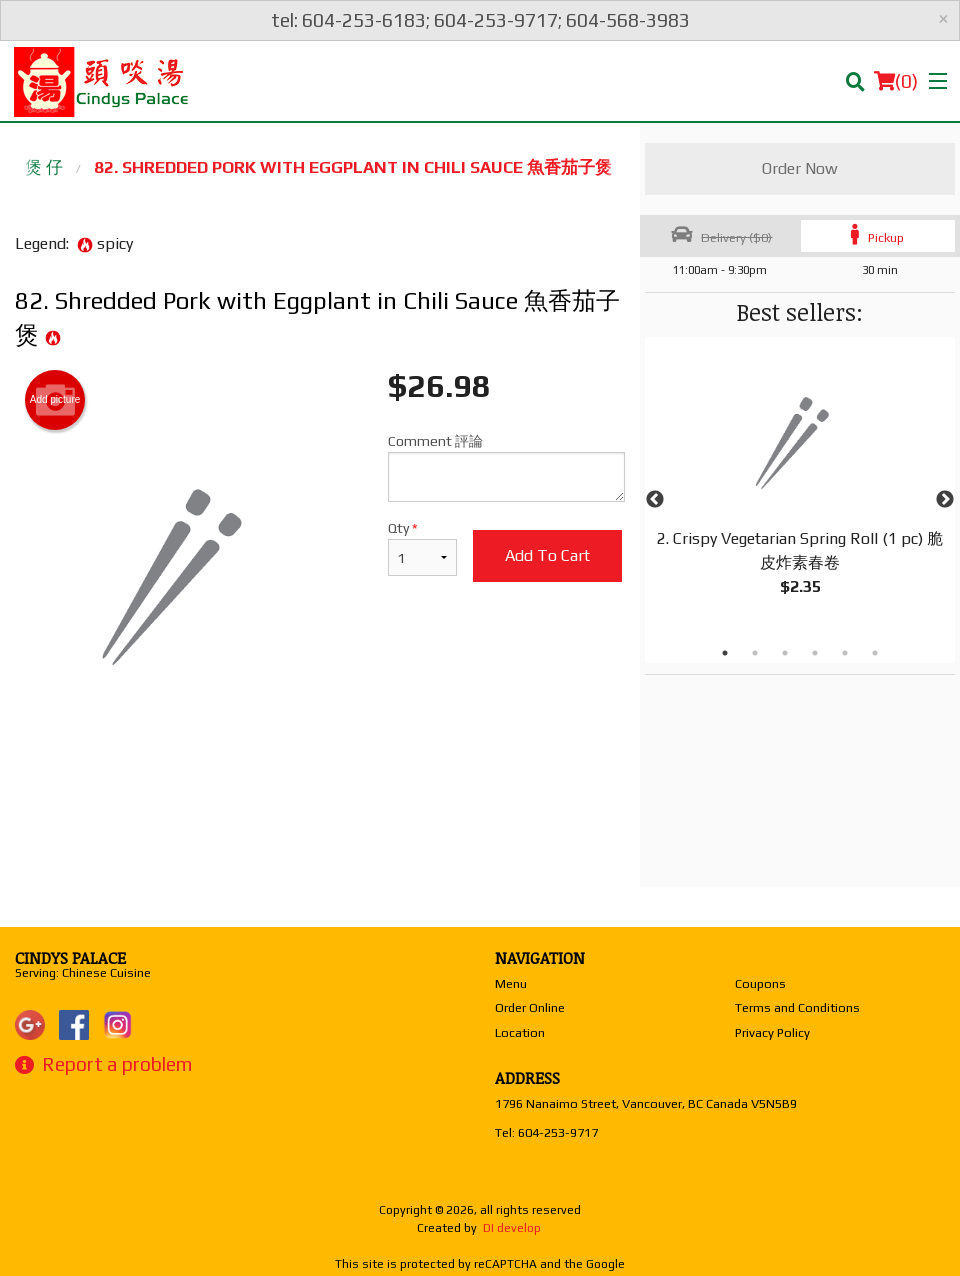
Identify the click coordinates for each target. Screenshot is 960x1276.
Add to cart (547, 555)
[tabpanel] (800, 488)
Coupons (760, 983)
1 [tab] (725, 653)
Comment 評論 (506, 467)
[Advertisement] (320, 802)
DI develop (512, 1228)
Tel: (546, 1132)
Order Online (530, 1007)
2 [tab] (755, 653)
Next (945, 500)
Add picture (55, 400)
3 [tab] (785, 653)
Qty (422, 548)
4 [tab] (815, 653)
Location (520, 1032)
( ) (896, 81)
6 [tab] (875, 653)
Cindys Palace (70, 958)
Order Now (800, 168)
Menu (511, 983)
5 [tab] (845, 653)
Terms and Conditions (797, 1007)
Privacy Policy (772, 1032)
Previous (655, 500)
